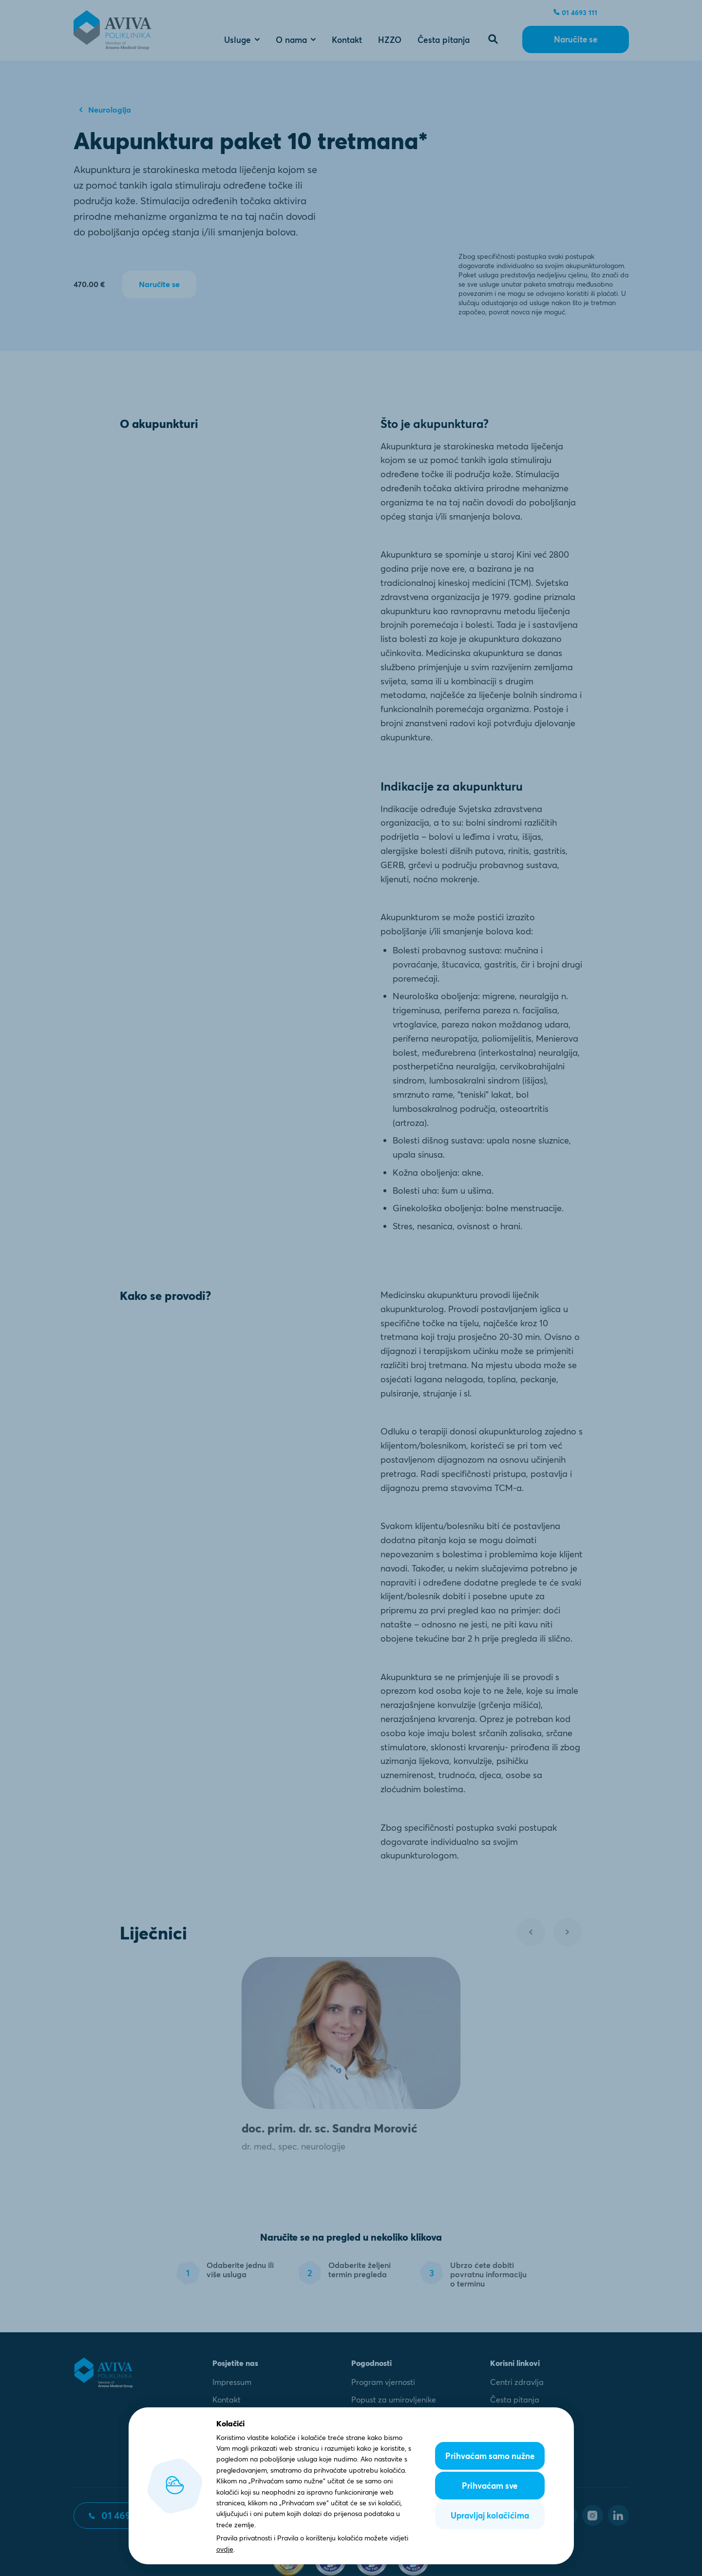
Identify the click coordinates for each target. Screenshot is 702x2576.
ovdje (224, 2549)
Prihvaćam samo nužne (489, 2456)
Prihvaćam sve (489, 2485)
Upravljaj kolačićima (490, 2515)
